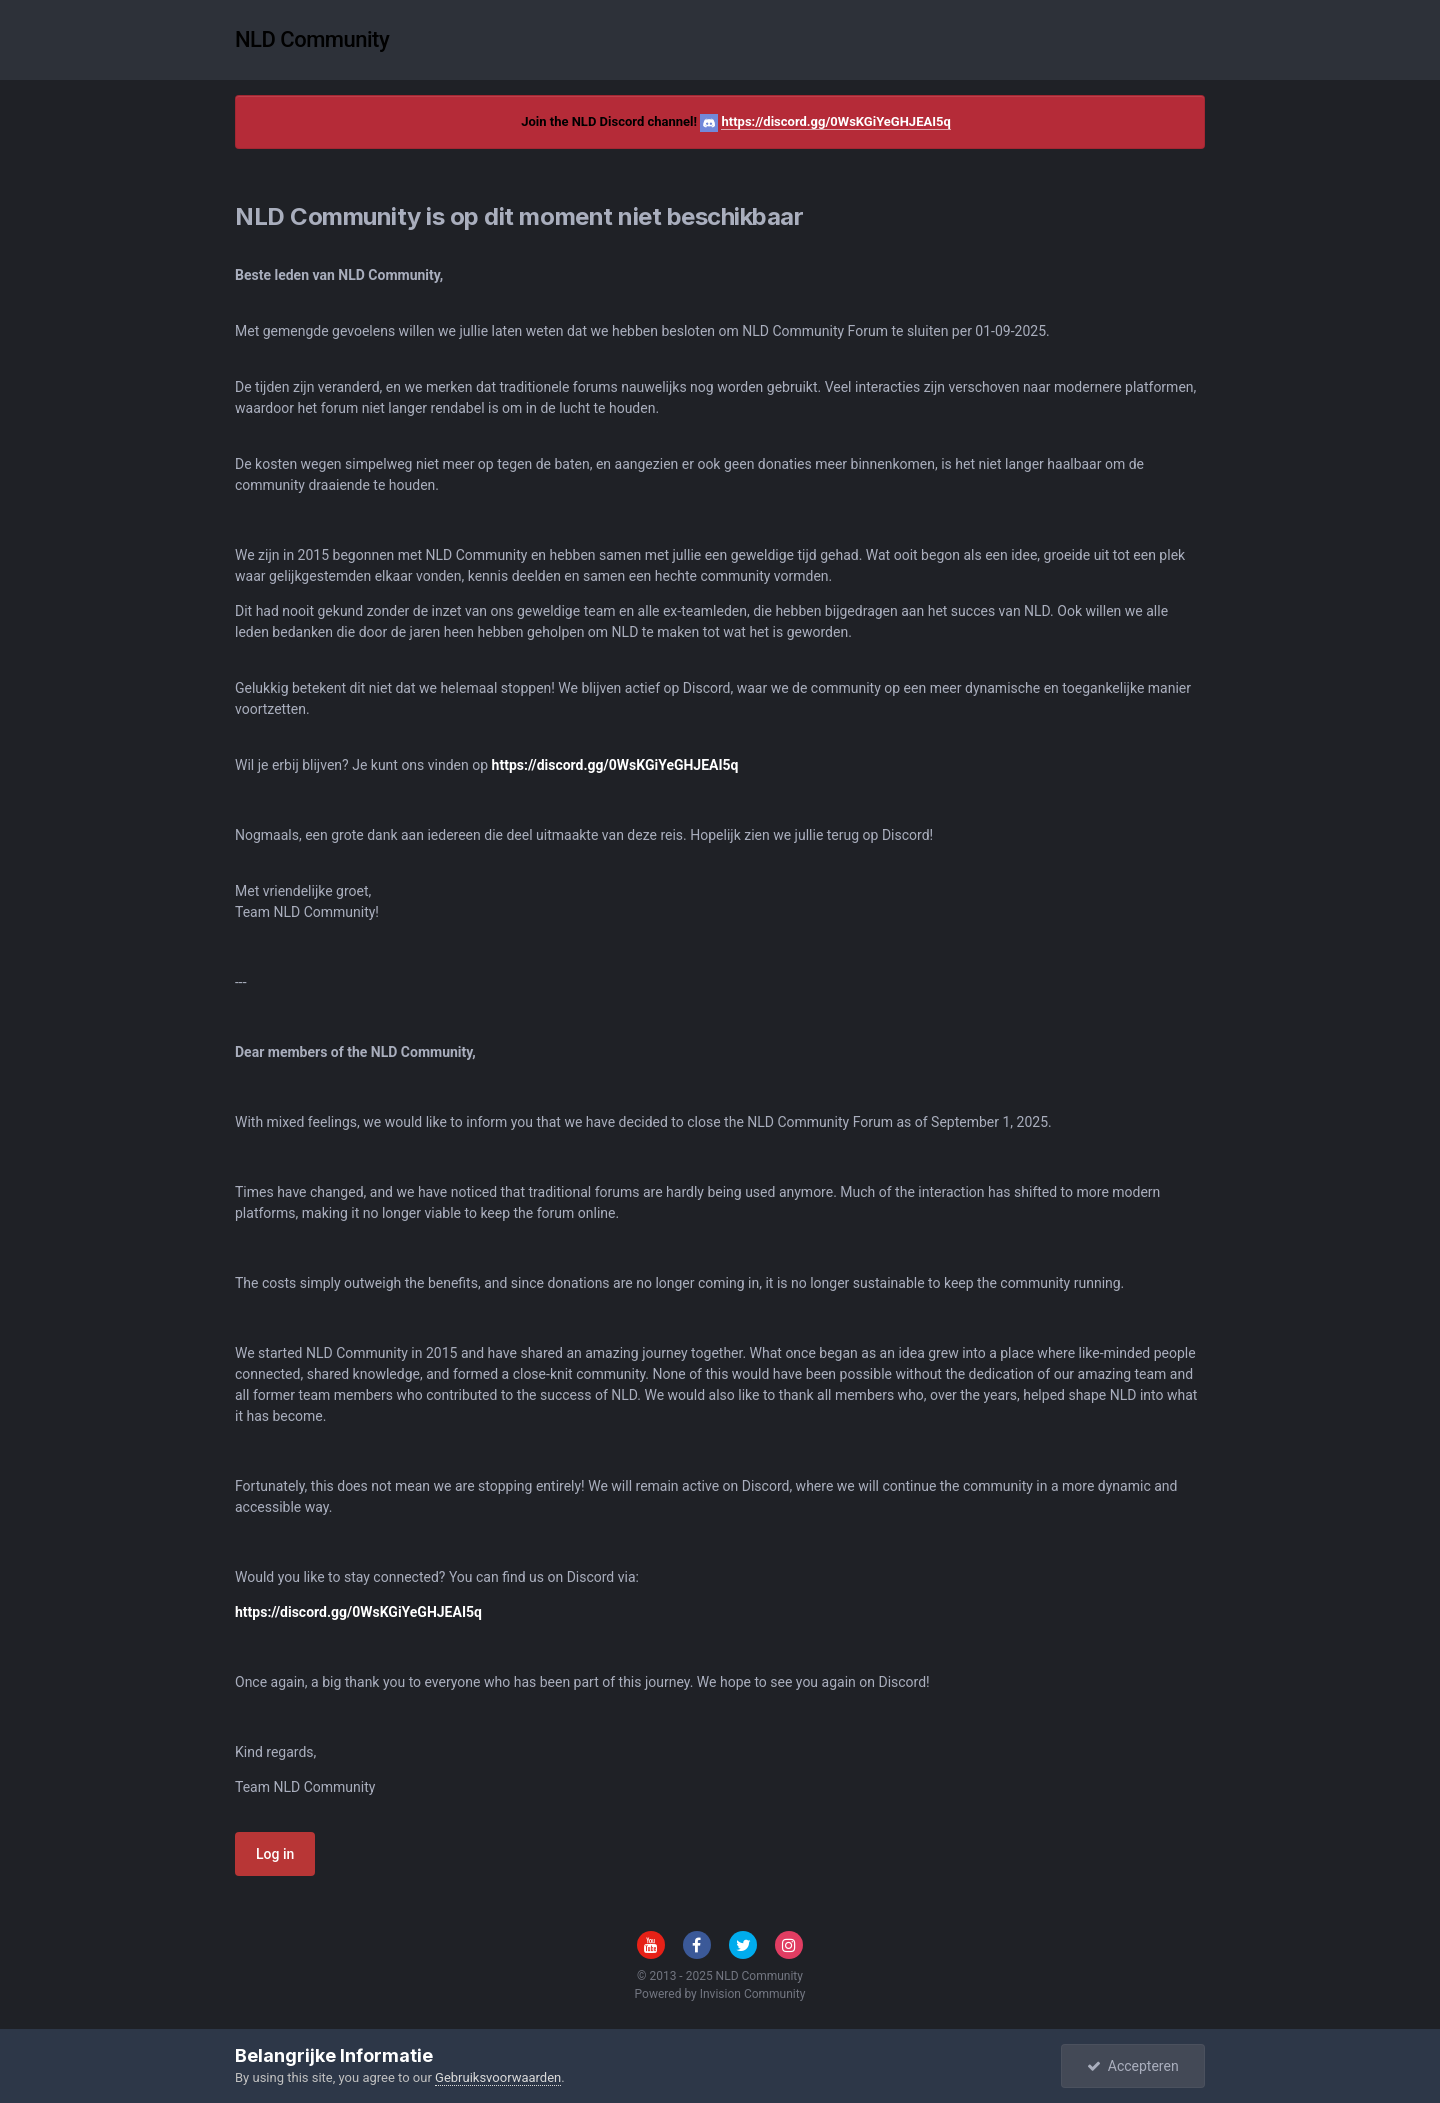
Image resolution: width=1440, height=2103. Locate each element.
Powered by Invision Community (720, 1994)
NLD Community (312, 39)
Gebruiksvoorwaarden (498, 2077)
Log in (275, 1854)
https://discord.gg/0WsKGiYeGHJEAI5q (835, 121)
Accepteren (1133, 2066)
